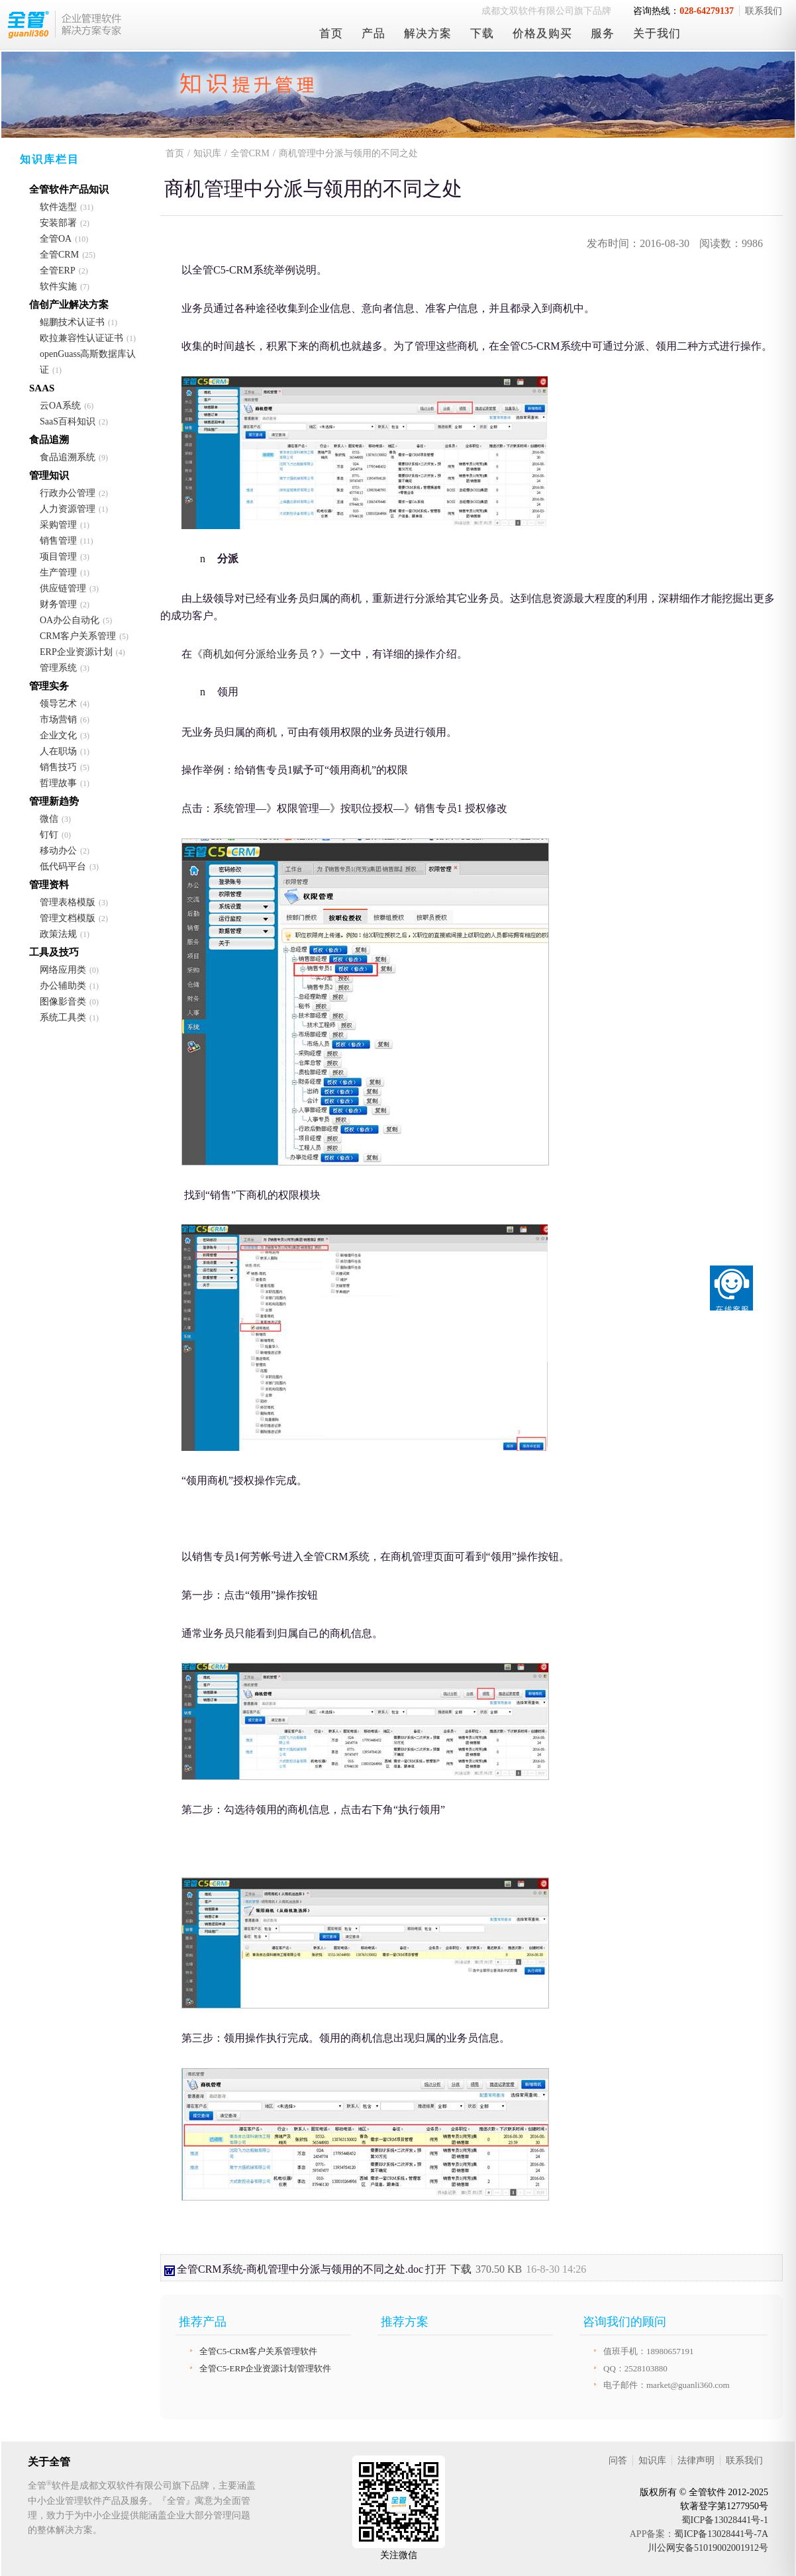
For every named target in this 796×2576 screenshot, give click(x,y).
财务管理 (58, 604)
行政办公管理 (67, 493)
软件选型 (58, 207)
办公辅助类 (63, 986)
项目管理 (58, 557)
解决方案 (428, 33)
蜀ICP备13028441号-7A (721, 2534)
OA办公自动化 (69, 620)
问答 (618, 2460)
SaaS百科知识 (67, 421)
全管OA (56, 239)
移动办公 (58, 851)
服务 (603, 33)
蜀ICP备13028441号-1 (724, 2520)
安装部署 (58, 223)
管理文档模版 (67, 918)
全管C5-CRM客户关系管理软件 (258, 2351)
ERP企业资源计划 (76, 652)
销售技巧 (58, 767)
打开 (435, 2269)
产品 (373, 33)
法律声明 (696, 2460)
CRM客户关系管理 (78, 636)
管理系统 (58, 668)
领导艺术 (58, 704)
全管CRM (59, 255)
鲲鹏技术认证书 (72, 322)
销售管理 (58, 541)
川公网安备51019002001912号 (708, 2548)
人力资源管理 (67, 509)
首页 (331, 33)
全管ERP (57, 270)
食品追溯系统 (67, 457)
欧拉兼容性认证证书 (81, 338)
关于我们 (657, 33)
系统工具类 (63, 1017)
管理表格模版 (67, 902)
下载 (482, 33)
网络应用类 (63, 970)
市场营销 (58, 719)
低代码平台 (63, 866)
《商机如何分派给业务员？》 (261, 654)
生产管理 (58, 572)
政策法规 (58, 934)
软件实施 (58, 286)
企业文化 (58, 735)
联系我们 (763, 11)
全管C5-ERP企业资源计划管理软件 (265, 2368)
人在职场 (58, 751)
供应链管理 (63, 588)
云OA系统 (60, 406)
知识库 (207, 153)
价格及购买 (542, 33)
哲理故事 (58, 783)
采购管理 (58, 525)
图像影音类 (63, 1002)
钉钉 (49, 835)
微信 (49, 819)
